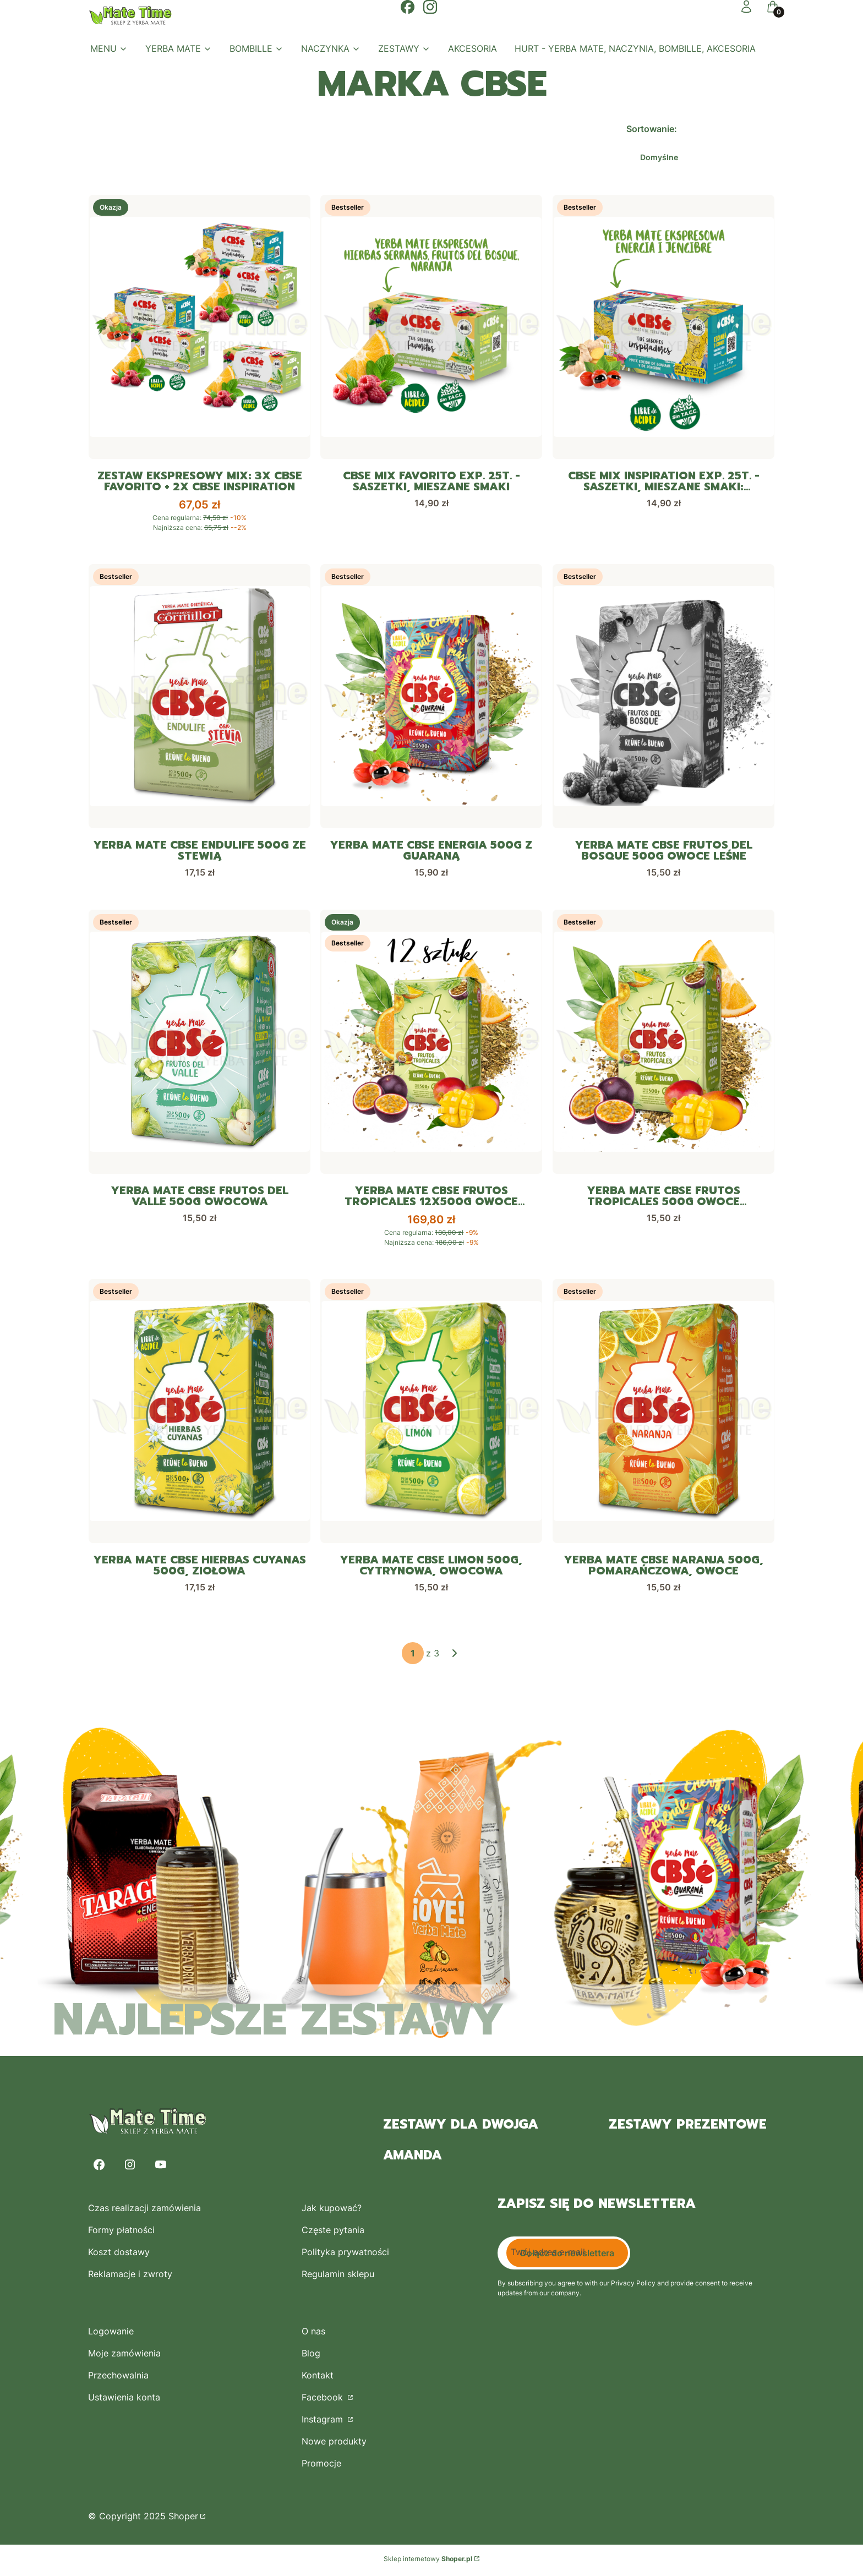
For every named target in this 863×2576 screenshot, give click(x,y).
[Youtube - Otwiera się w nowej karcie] (161, 2167)
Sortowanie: (651, 128)
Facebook (324, 2399)
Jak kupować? (332, 2210)
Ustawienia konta (124, 2399)
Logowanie (111, 2333)
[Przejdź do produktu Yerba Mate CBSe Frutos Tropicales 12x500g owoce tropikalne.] (431, 1043)
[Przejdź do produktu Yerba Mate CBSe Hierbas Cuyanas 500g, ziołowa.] (199, 1413)
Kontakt (318, 2377)
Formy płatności (121, 2232)
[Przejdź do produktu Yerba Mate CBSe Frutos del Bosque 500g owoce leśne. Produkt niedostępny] (663, 697)
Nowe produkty (334, 2443)
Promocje (321, 2465)
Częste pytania (333, 2232)
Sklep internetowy (428, 2561)
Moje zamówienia (124, 2355)
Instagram (324, 2421)
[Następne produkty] (454, 1656)
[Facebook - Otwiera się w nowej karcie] (99, 2167)
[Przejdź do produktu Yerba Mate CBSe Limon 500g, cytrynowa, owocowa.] (431, 1413)
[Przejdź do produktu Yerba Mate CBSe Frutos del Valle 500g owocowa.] (199, 1043)
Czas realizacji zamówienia (144, 2210)
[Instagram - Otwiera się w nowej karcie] (130, 2167)
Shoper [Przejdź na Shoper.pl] (183, 2518)
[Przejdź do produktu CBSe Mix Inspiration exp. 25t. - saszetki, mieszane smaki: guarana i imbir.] (663, 327)
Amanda (412, 2157)
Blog (311, 2355)
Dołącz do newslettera (567, 2255)
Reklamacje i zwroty (130, 2276)
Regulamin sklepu (338, 2276)
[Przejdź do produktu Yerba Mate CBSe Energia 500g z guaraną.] (431, 697)
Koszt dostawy (119, 2254)
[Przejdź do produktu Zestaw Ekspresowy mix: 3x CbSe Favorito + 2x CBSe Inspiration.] (199, 327)
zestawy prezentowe (688, 2127)
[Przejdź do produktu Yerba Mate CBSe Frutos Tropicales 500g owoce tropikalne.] (663, 1043)
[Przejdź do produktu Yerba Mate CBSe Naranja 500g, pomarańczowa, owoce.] (663, 1413)
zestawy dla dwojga (460, 2127)
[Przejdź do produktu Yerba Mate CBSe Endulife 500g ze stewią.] (199, 697)
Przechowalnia (118, 2377)
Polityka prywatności (345, 2254)
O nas (313, 2333)
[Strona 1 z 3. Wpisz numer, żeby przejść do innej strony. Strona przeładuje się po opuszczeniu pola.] (413, 1656)
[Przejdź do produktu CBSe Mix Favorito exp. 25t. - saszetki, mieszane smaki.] (431, 327)
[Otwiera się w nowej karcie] (407, 7)
